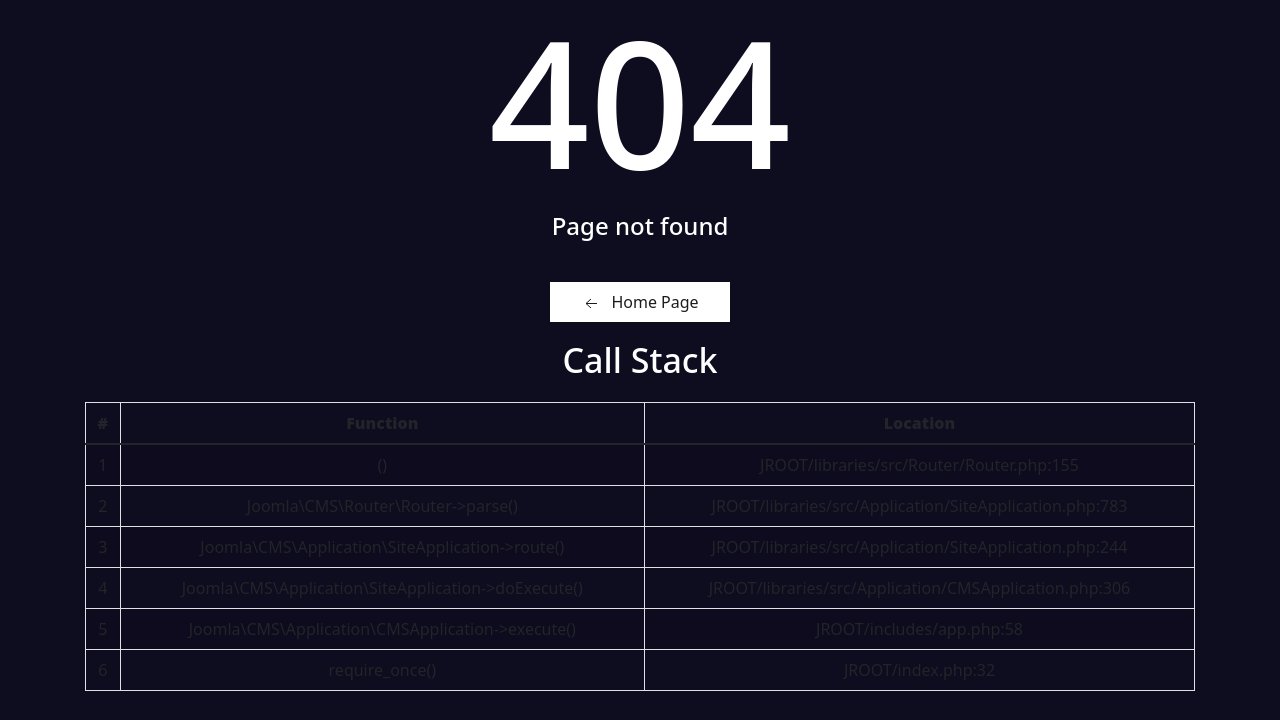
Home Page (639, 302)
